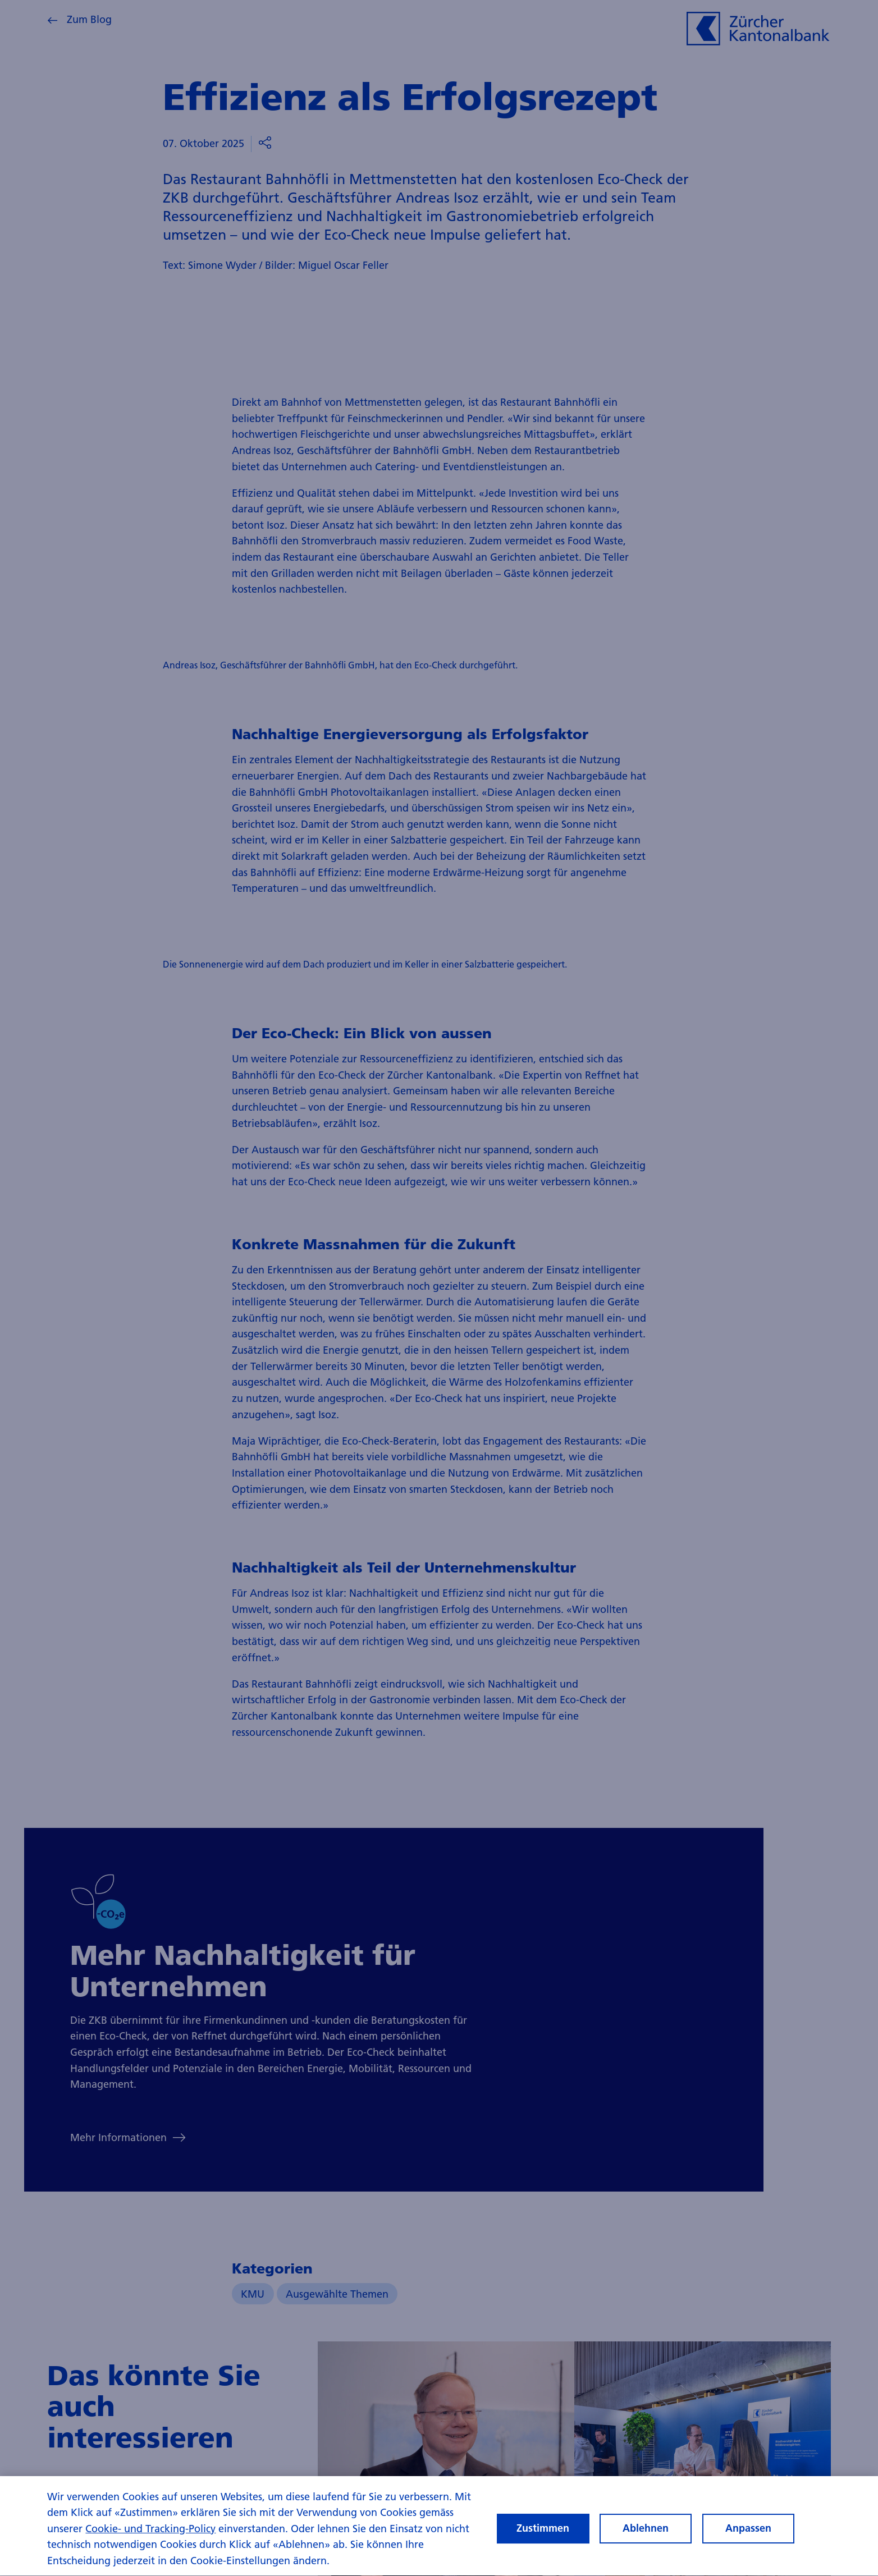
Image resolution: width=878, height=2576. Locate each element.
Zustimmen (542, 2539)
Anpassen (748, 2539)
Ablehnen (646, 2539)
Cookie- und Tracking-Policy (150, 2539)
